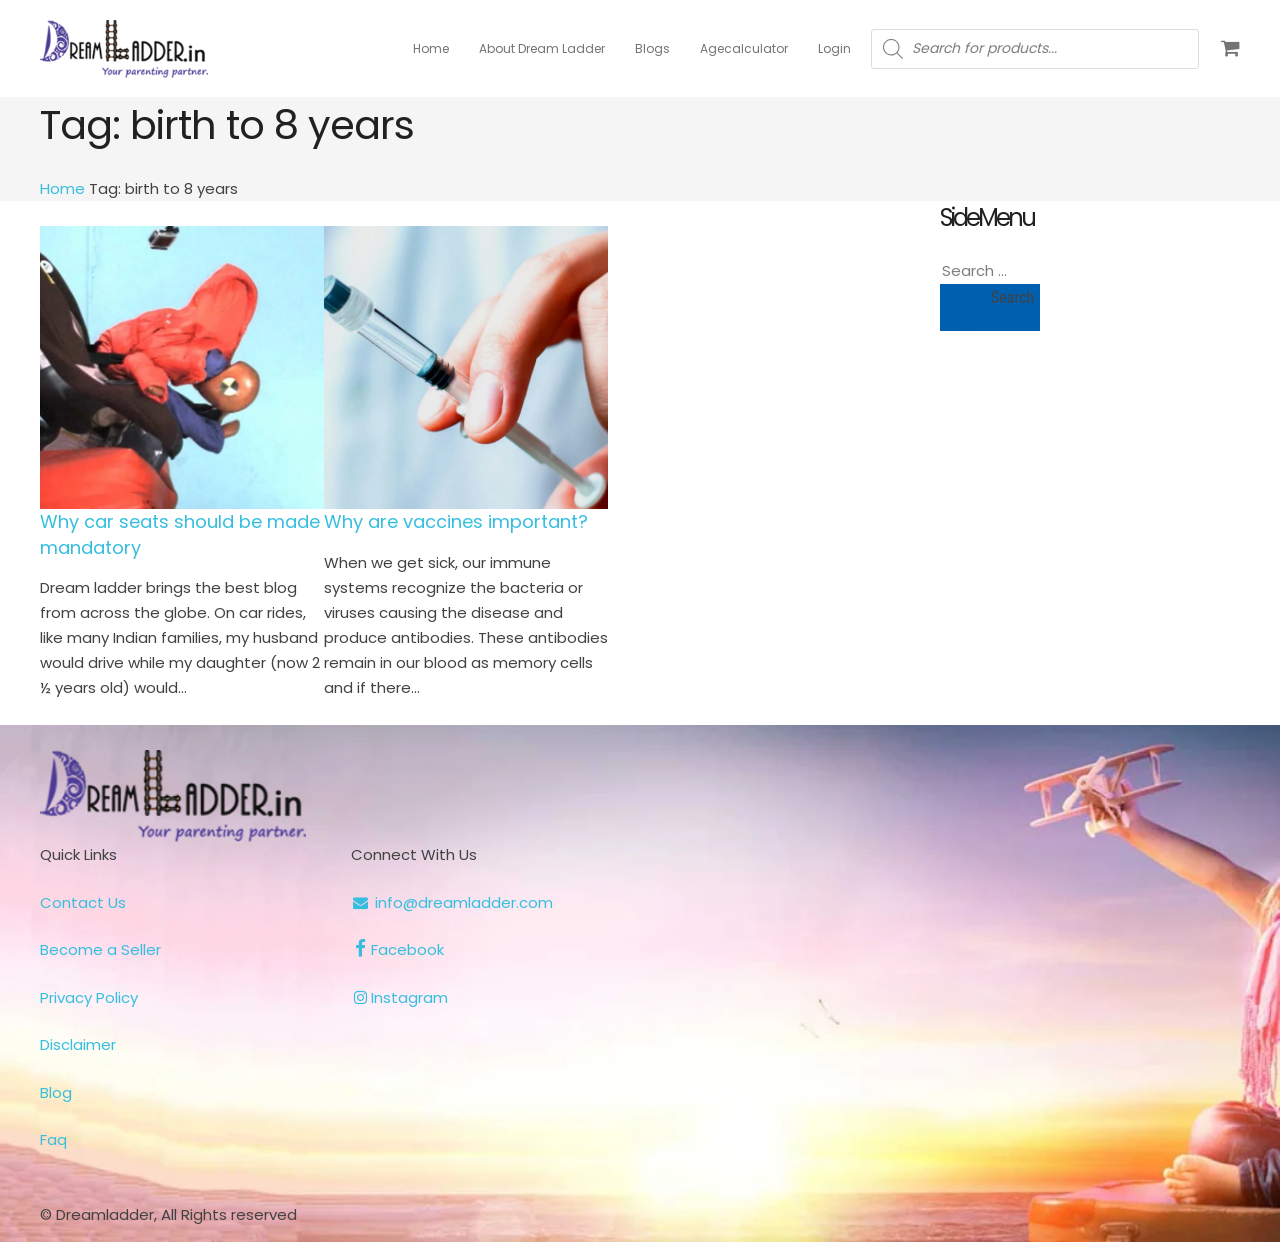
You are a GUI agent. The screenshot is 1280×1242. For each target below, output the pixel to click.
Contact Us (83, 902)
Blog (56, 1092)
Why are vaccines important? (456, 521)
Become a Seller (100, 949)
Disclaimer (78, 1044)
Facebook (397, 949)
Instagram (399, 997)
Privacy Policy (89, 997)
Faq (53, 1139)
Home (62, 188)
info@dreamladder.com (451, 902)
